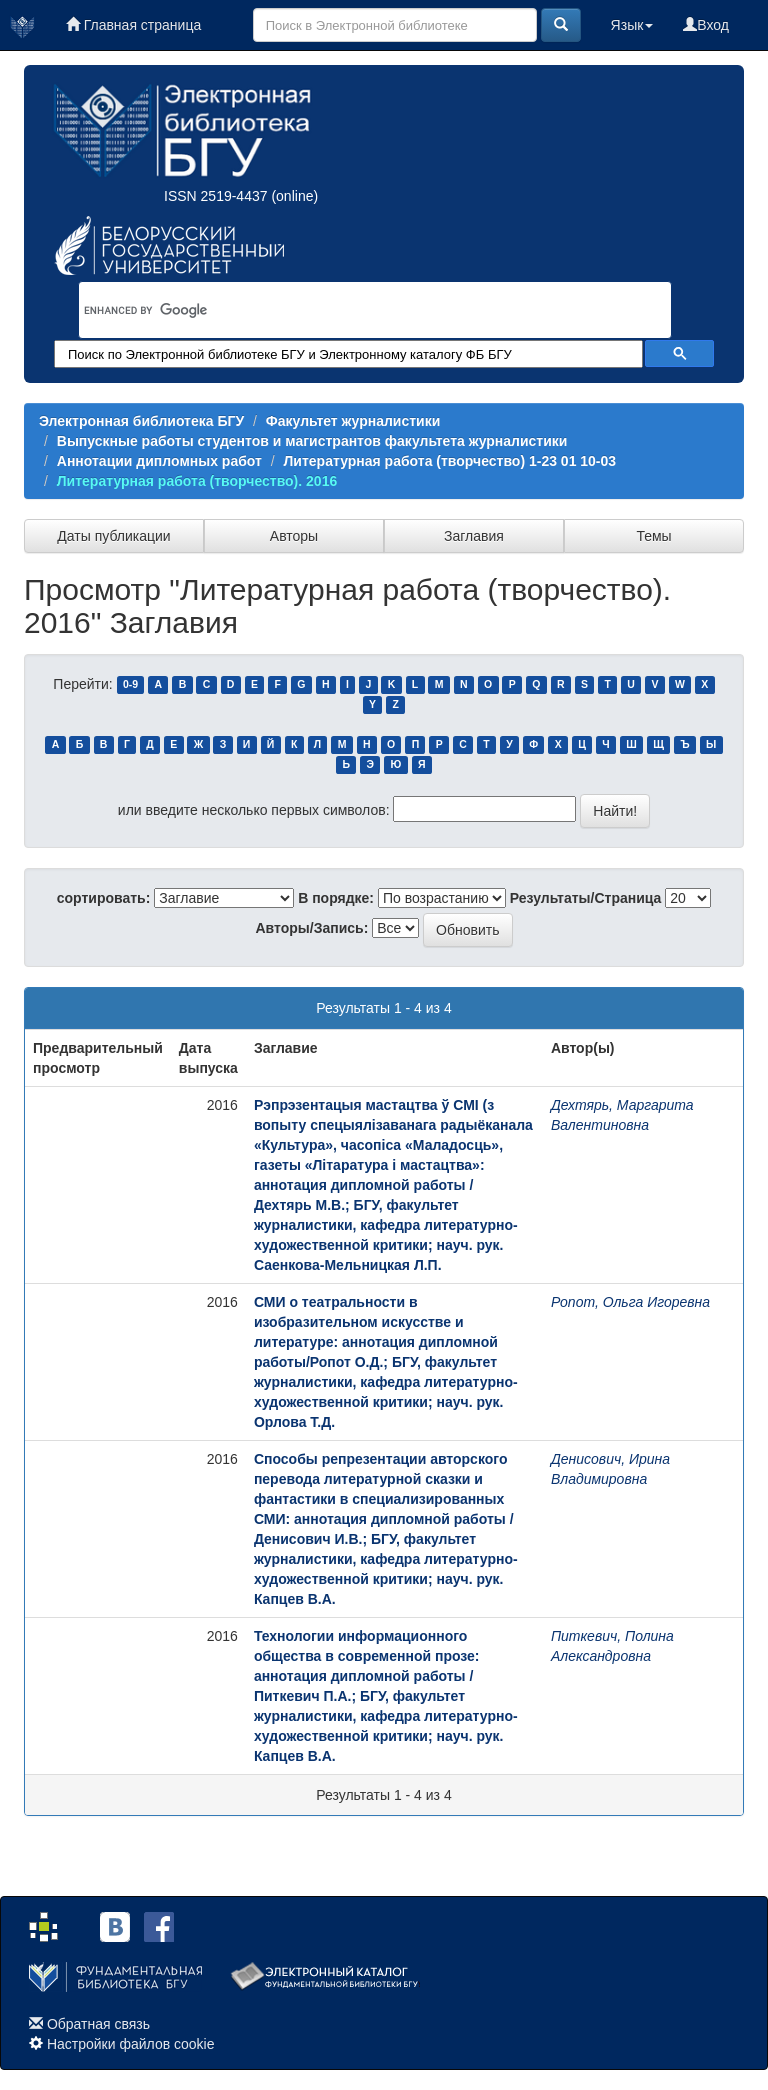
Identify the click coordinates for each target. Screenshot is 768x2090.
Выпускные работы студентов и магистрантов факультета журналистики (312, 441)
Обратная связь (98, 2024)
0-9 (130, 685)
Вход (706, 25)
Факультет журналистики (353, 421)
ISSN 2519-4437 (216, 196)
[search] (349, 310)
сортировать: (104, 898)
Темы (653, 536)
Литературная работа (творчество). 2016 (197, 481)
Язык (632, 25)
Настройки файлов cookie (131, 2044)
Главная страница (133, 25)
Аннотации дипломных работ (159, 461)
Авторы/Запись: (312, 928)
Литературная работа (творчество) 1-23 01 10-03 (450, 461)
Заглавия (474, 536)
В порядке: (336, 898)
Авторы (294, 536)
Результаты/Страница (586, 898)
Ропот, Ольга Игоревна (630, 1302)
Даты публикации (113, 536)
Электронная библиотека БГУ (141, 421)
